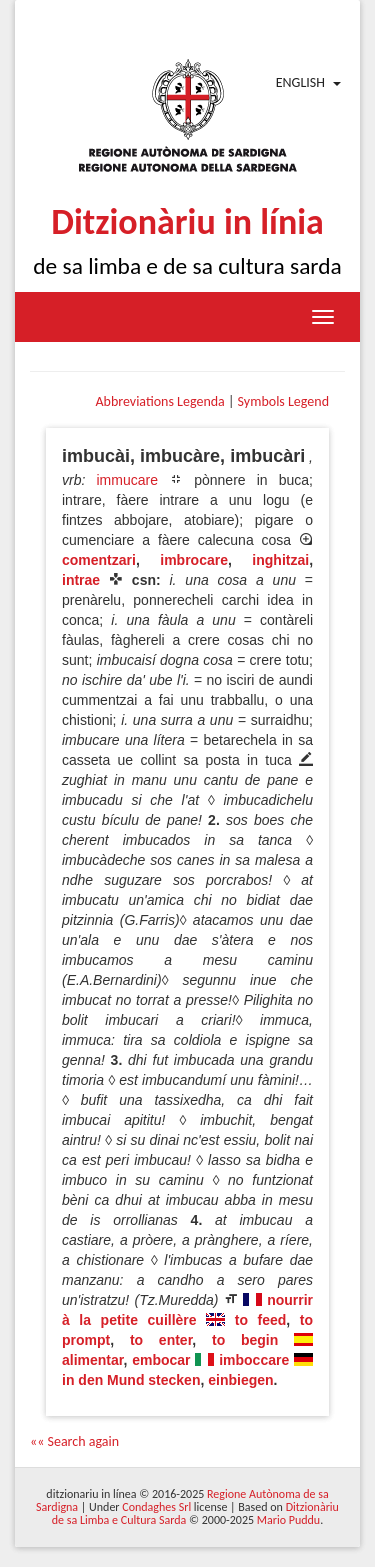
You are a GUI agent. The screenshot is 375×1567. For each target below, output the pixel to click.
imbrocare (194, 560)
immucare (126, 480)
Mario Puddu (288, 1520)
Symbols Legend (283, 401)
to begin (245, 1340)
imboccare (254, 1360)
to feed (261, 1320)
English (300, 82)
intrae (81, 580)
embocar (161, 1360)
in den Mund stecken (131, 1380)
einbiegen (240, 1380)
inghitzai (280, 560)
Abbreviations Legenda (159, 401)
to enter (161, 1340)
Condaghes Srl (156, 1507)
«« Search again (74, 1441)
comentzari (99, 560)
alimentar (92, 1360)
